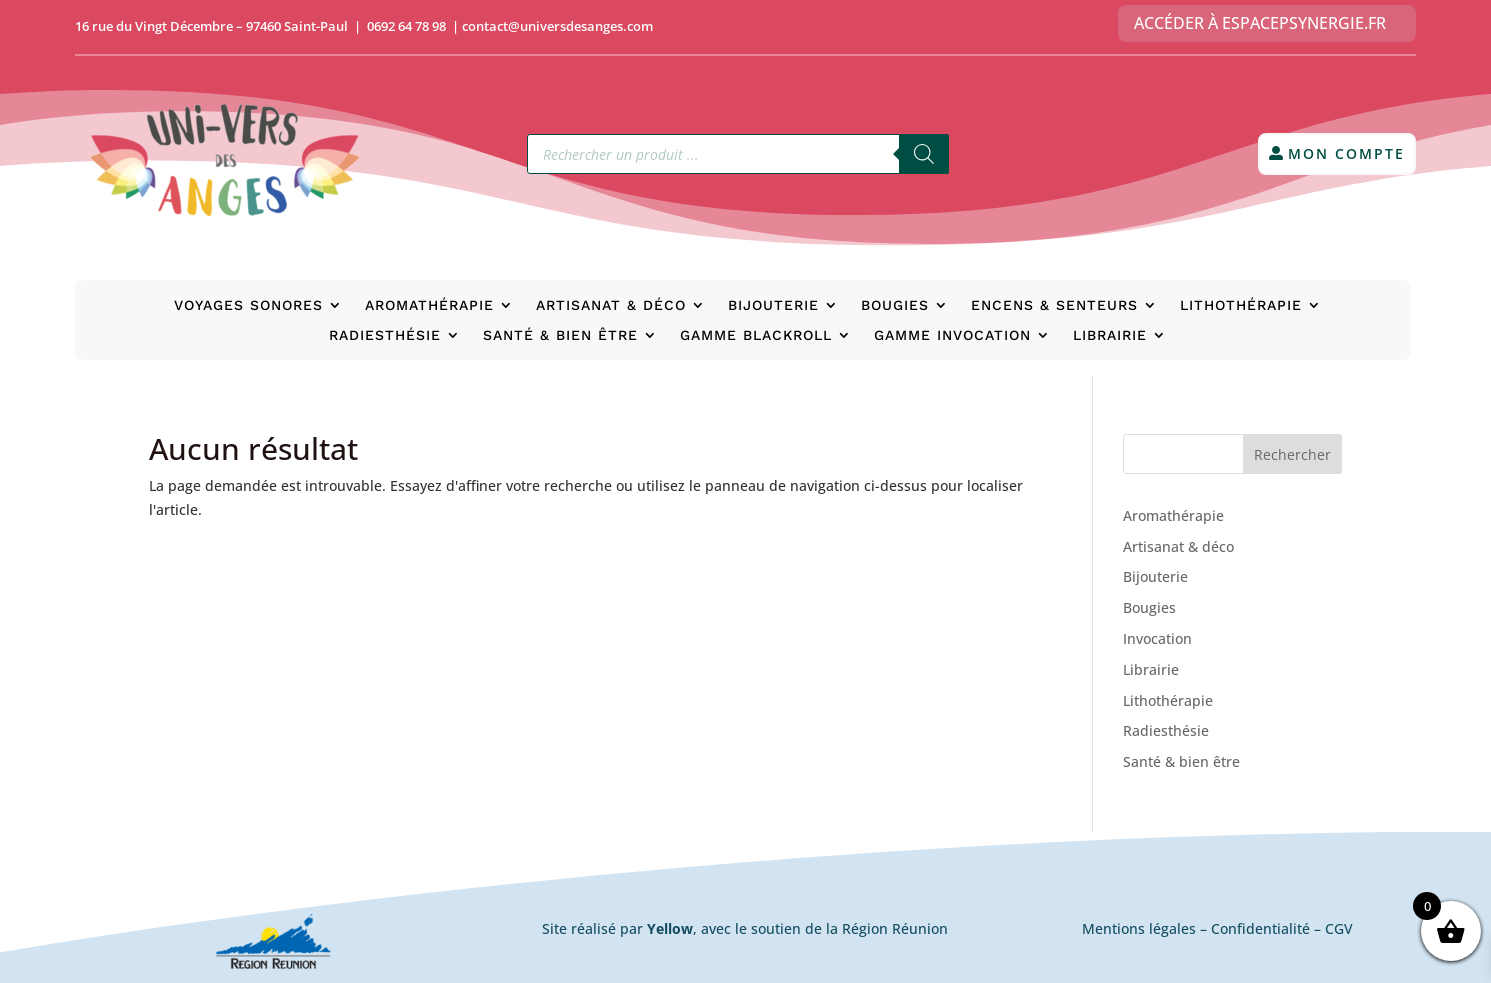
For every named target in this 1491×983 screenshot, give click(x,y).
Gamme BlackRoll (756, 335)
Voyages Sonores (248, 305)
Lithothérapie (1241, 305)
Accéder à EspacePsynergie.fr (1260, 23)
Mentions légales (1139, 928)
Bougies (895, 305)
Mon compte (1346, 153)
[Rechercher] (924, 154)
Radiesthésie (385, 335)
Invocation (1157, 638)
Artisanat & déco (611, 305)
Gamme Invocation (952, 335)
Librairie (1110, 335)
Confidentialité (1260, 928)
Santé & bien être (560, 335)
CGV (1339, 928)
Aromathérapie (429, 305)
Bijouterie (773, 305)
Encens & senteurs (1054, 305)
